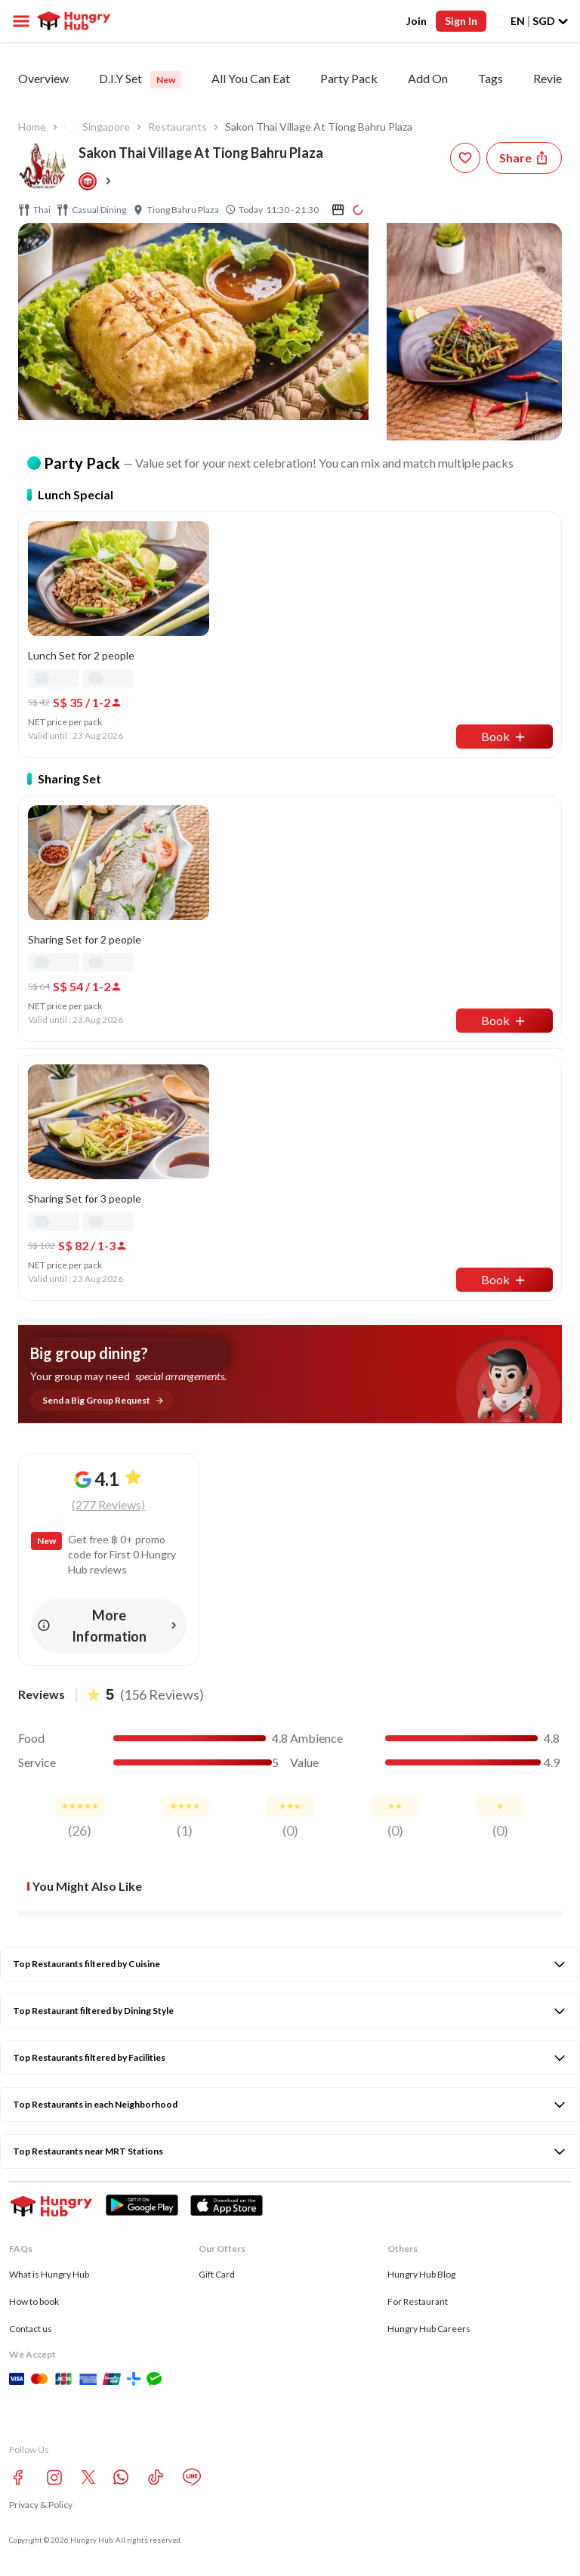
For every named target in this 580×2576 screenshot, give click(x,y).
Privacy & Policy (40, 2504)
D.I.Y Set (140, 79)
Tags (490, 78)
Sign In (461, 20)
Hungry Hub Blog (421, 2274)
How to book (34, 2301)
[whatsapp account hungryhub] (120, 2477)
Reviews (554, 78)
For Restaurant (417, 2301)
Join (416, 20)
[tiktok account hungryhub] (156, 2477)
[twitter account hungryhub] (88, 2477)
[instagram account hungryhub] (54, 2477)
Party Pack (349, 78)
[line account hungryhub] (192, 2477)
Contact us (30, 2328)
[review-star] (80, 1806)
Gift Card (217, 2274)
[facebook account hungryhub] (18, 2477)
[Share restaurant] (524, 158)
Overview (43, 78)
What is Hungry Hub (49, 2274)
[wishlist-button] (465, 157)
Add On (428, 78)
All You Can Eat (250, 78)
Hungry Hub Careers (428, 2328)
